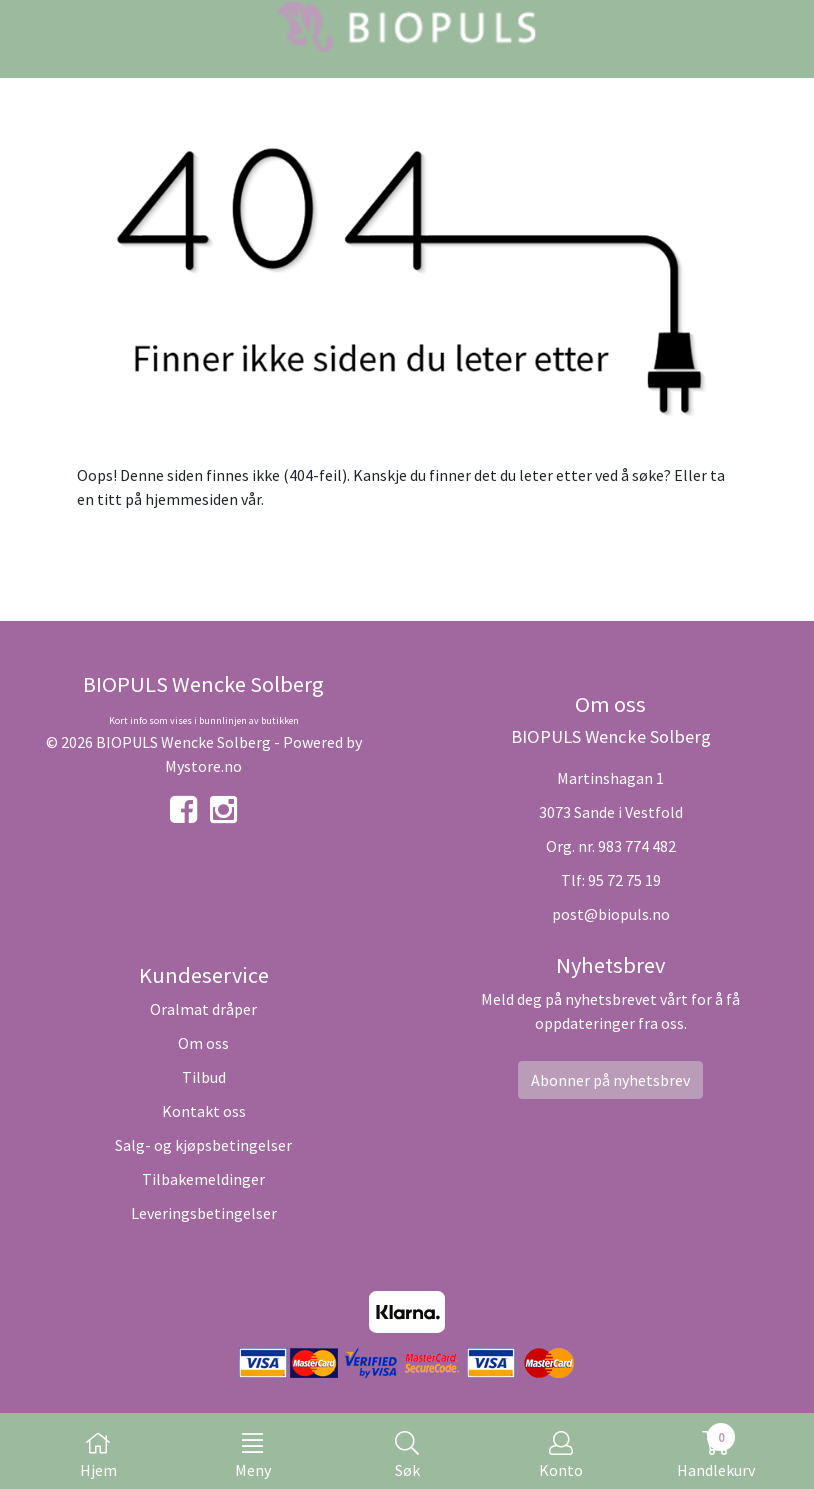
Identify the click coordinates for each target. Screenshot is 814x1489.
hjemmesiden (191, 499)
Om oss (203, 1043)
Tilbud (204, 1077)
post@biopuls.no (611, 914)
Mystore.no (203, 766)
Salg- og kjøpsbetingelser (203, 1145)
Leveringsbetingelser (204, 1213)
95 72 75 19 (624, 880)
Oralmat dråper (203, 1009)
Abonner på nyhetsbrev (610, 1080)
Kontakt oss (204, 1111)
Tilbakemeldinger (203, 1179)
